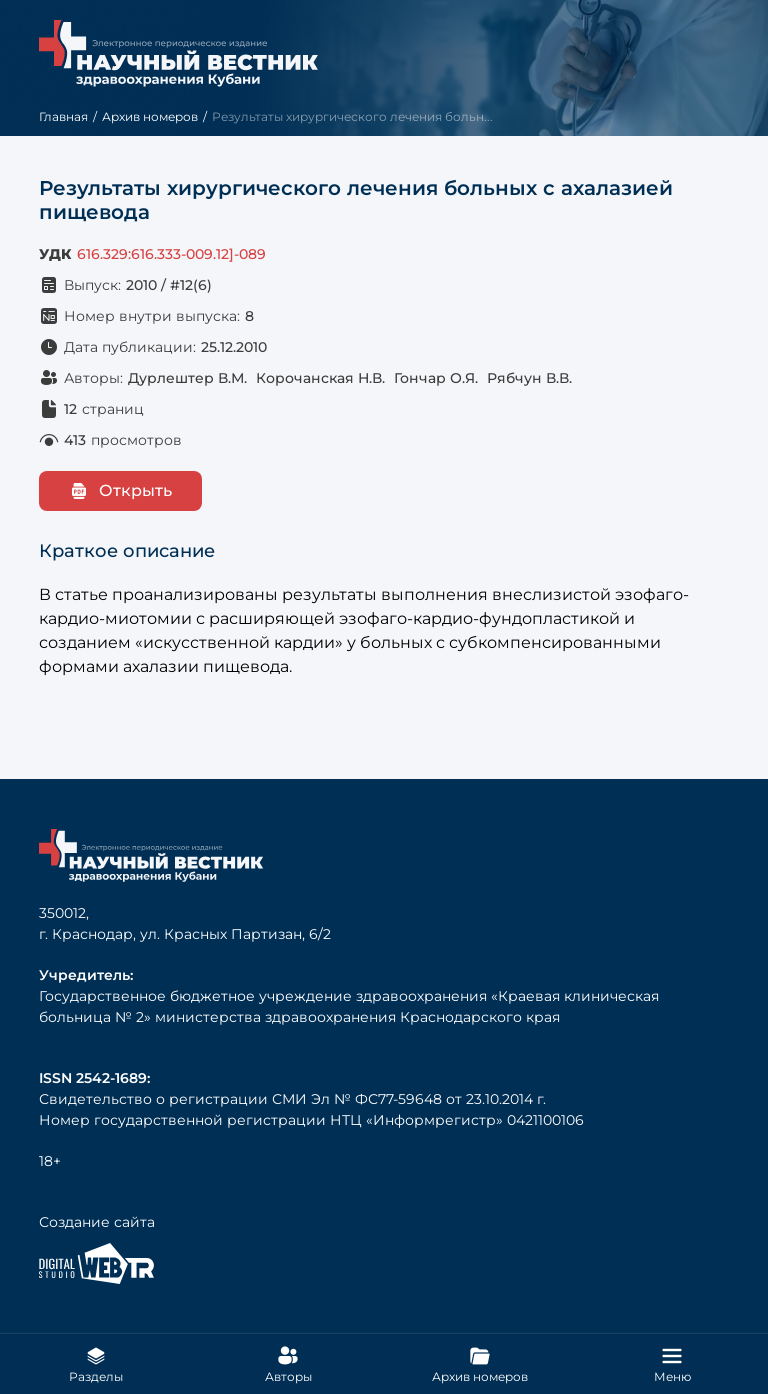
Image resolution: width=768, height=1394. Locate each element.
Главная (63, 116)
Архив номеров (150, 116)
